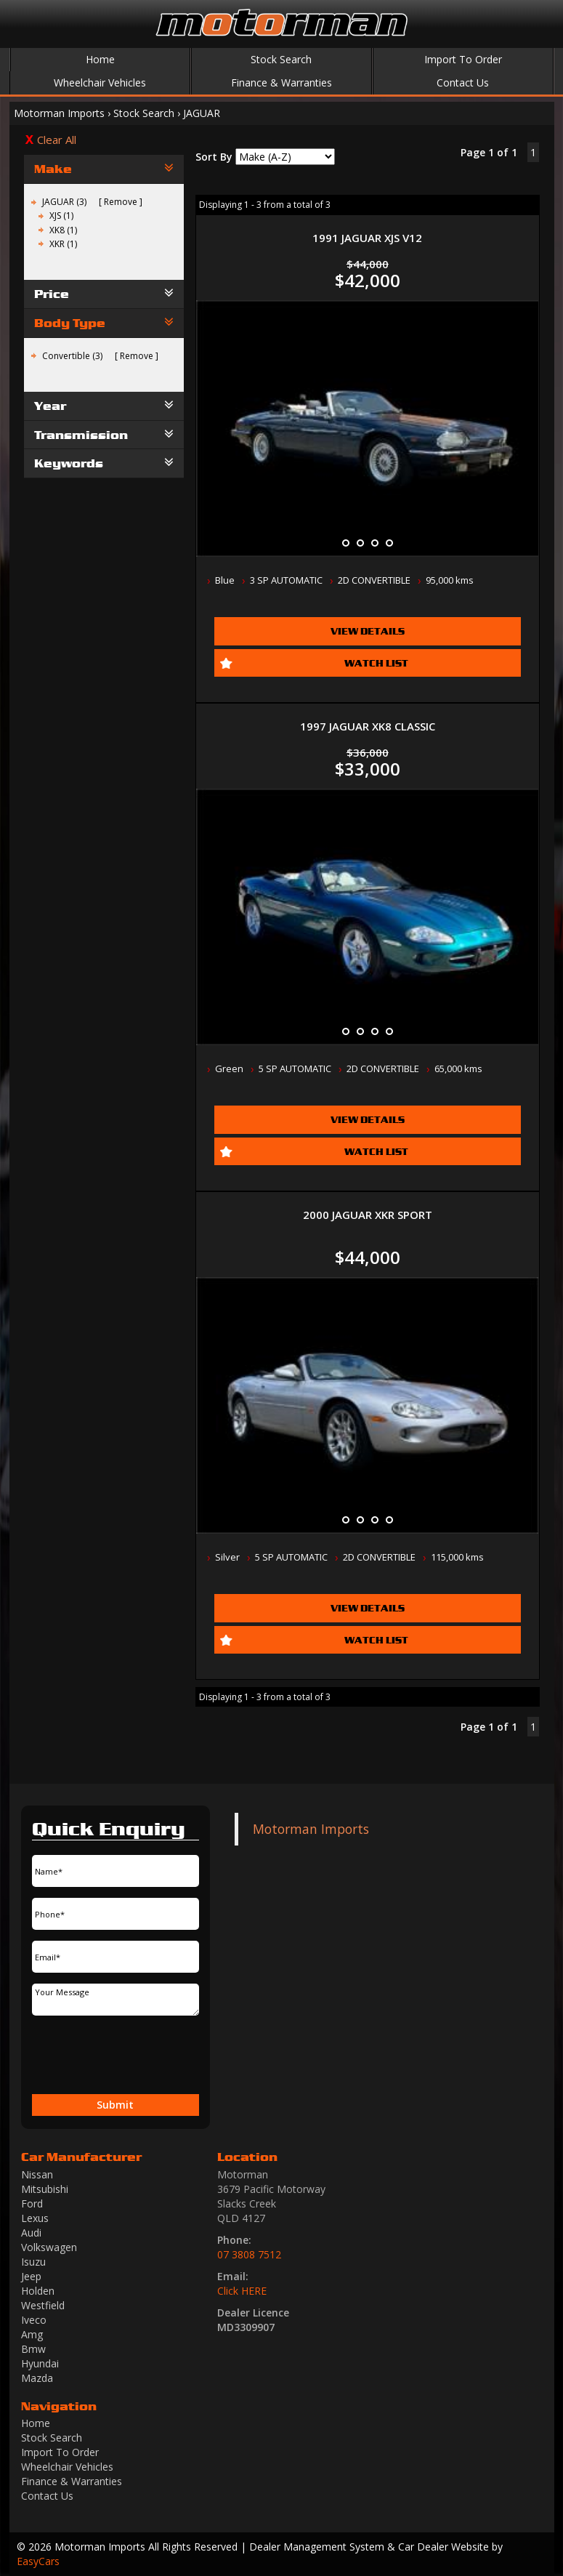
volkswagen (49, 2247)
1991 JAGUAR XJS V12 (367, 237)
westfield (43, 2305)
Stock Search (281, 59)
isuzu (33, 2262)
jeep (31, 2276)
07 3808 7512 (249, 2254)
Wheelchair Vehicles (100, 82)
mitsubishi (44, 2189)
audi (31, 2232)
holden (37, 2291)
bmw (33, 2349)
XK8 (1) (63, 230)
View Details (368, 631)
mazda (37, 2378)
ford (32, 2203)
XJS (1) (61, 215)
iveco (33, 2320)
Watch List (376, 663)
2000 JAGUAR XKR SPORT (367, 1214)
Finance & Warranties (281, 82)
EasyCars (38, 2561)
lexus (35, 2218)
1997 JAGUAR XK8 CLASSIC (367, 726)
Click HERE (242, 2291)
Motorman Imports (59, 113)
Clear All (56, 139)
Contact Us (463, 82)
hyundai (40, 2363)
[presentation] (74, 2055)
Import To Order (463, 59)
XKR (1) (63, 244)
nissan (37, 2174)
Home (100, 59)
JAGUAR (201, 113)
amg (32, 2334)
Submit (115, 2105)
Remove (120, 202)
